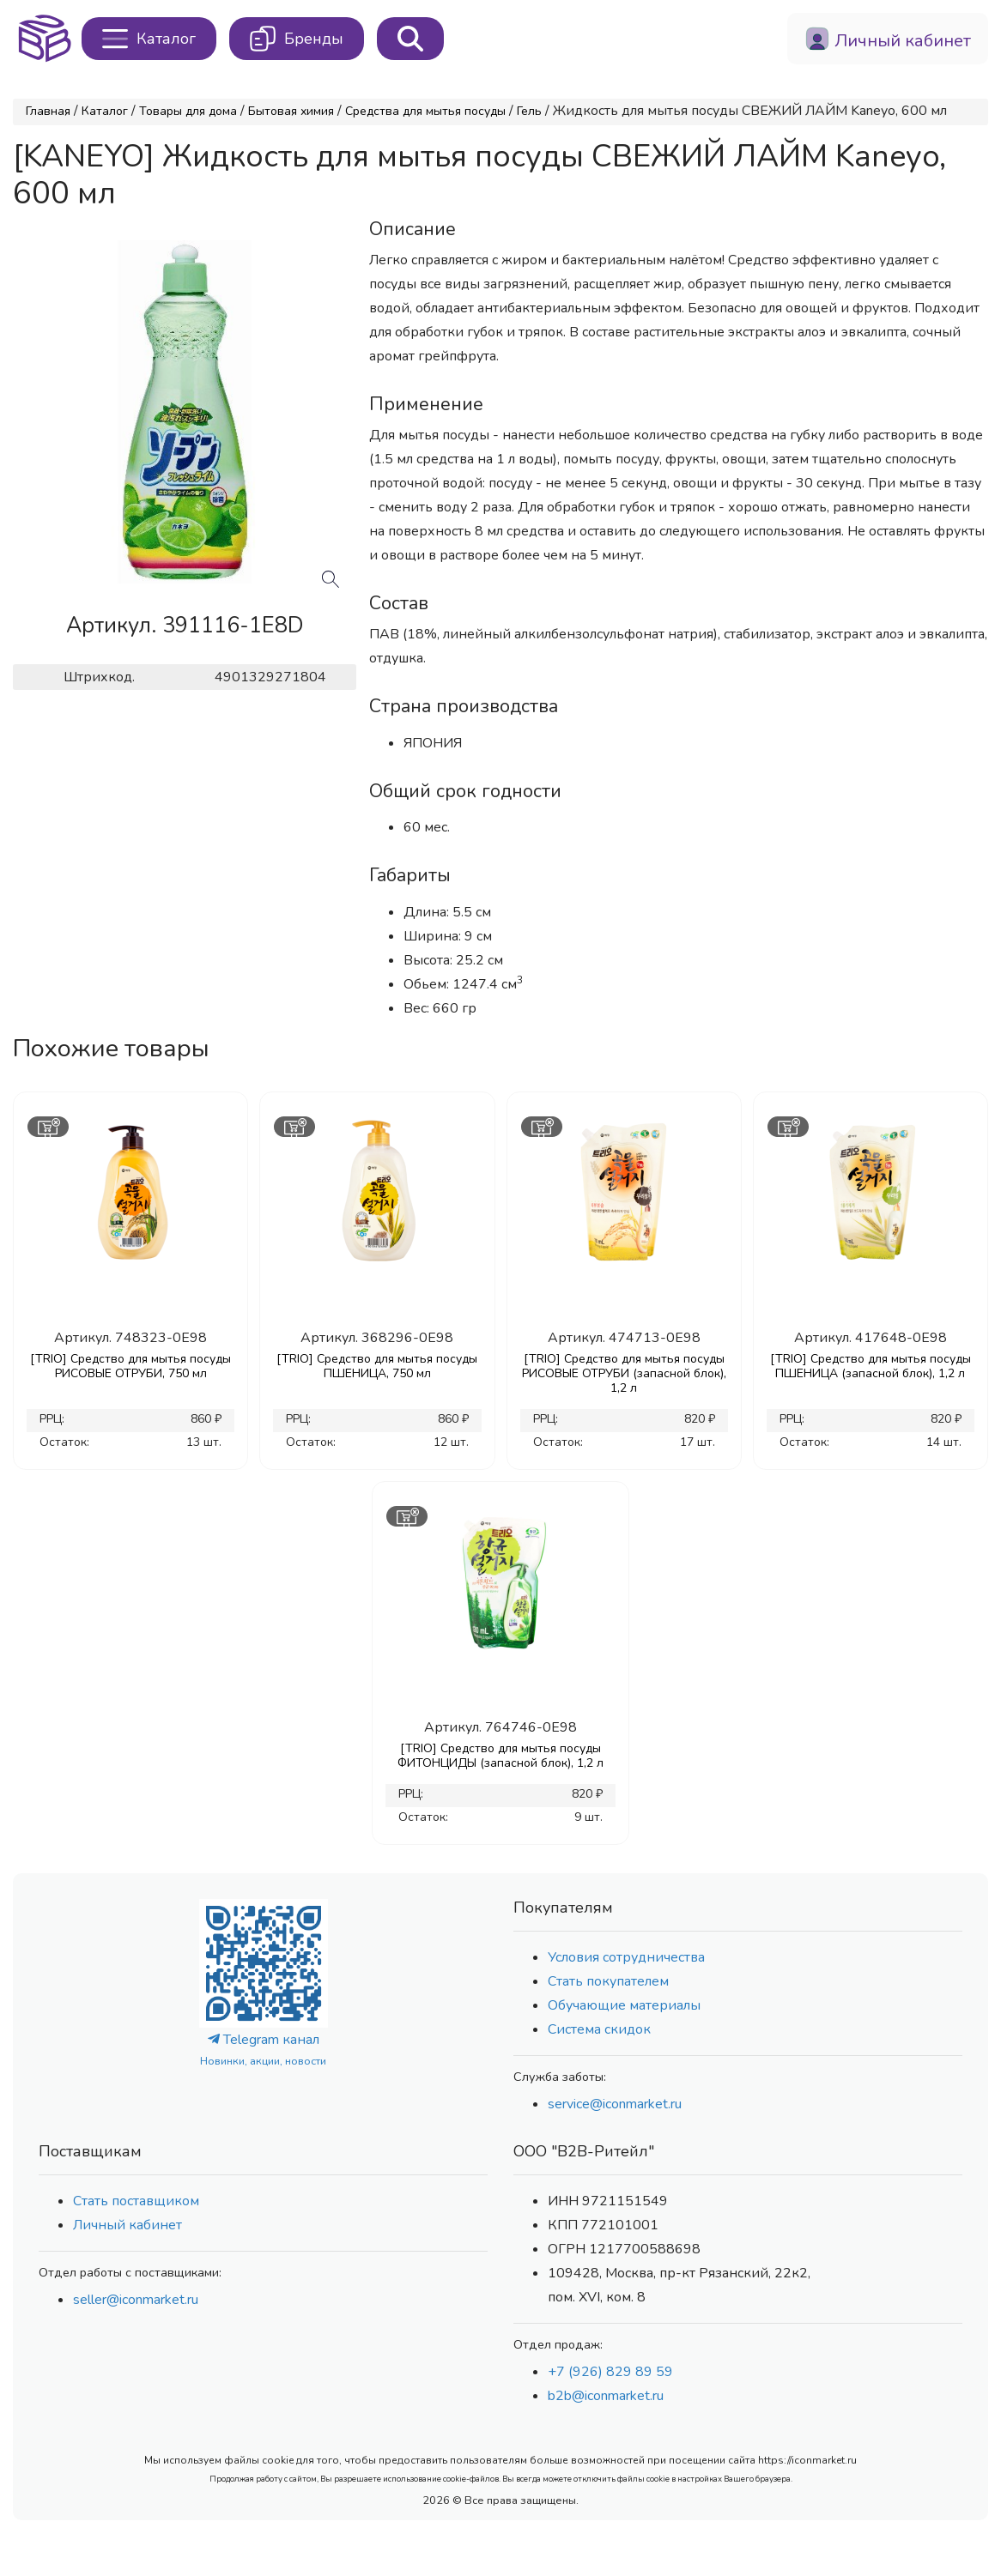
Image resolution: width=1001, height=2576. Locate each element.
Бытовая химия (291, 111)
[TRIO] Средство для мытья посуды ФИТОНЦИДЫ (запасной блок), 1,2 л (500, 1755)
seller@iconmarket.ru (135, 2299)
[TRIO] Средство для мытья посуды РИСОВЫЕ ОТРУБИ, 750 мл (130, 1366)
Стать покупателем (608, 1981)
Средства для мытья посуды (425, 111)
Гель (529, 111)
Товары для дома (188, 111)
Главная (48, 111)
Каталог (105, 111)
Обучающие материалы (624, 2005)
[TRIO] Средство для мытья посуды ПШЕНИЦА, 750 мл (376, 1366)
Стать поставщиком (136, 2201)
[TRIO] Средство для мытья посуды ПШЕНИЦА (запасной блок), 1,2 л (870, 1366)
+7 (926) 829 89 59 (610, 2371)
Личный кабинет (127, 2225)
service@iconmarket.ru (615, 2104)
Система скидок (599, 2029)
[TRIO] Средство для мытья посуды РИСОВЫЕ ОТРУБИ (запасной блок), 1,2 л (624, 1373)
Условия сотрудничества (626, 1957)
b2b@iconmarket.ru (606, 2395)
